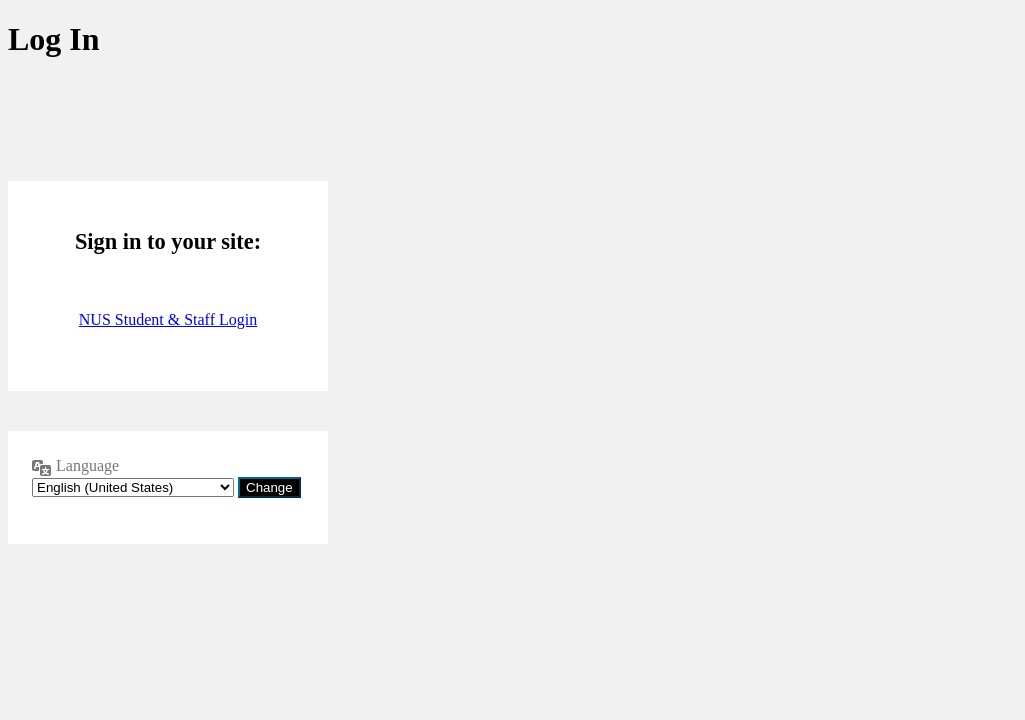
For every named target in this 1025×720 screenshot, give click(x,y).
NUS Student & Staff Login (168, 319)
